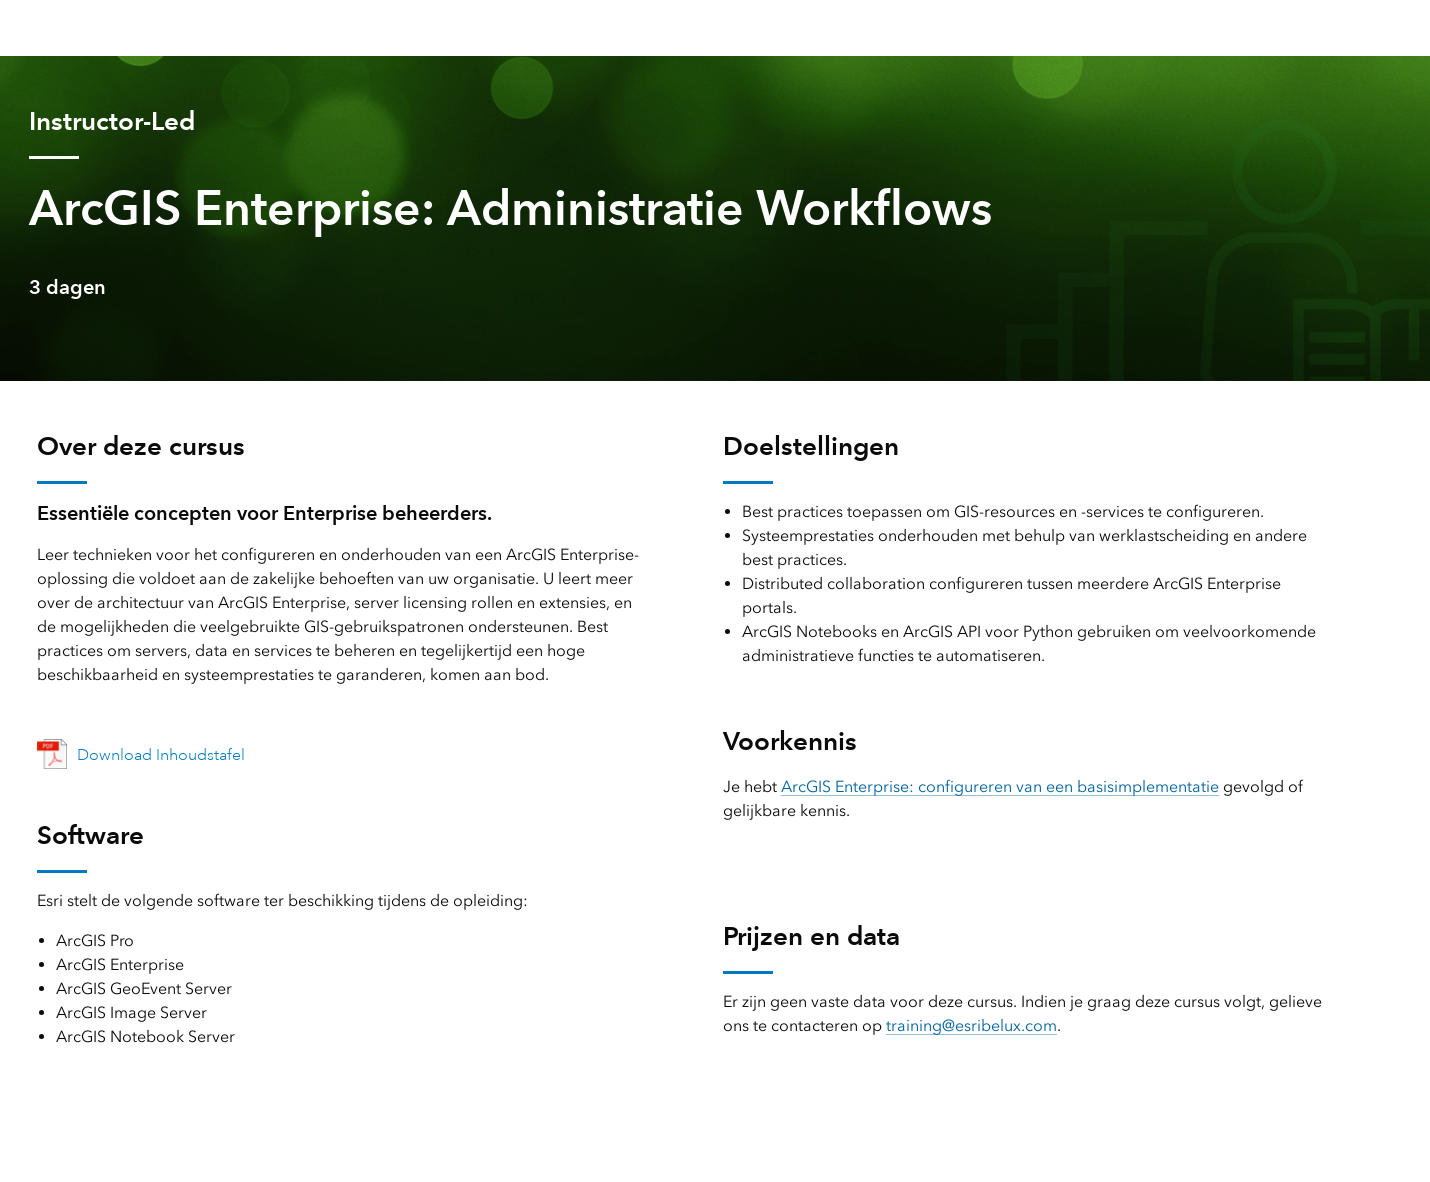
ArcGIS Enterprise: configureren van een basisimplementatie (1000, 786)
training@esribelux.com (971, 1025)
